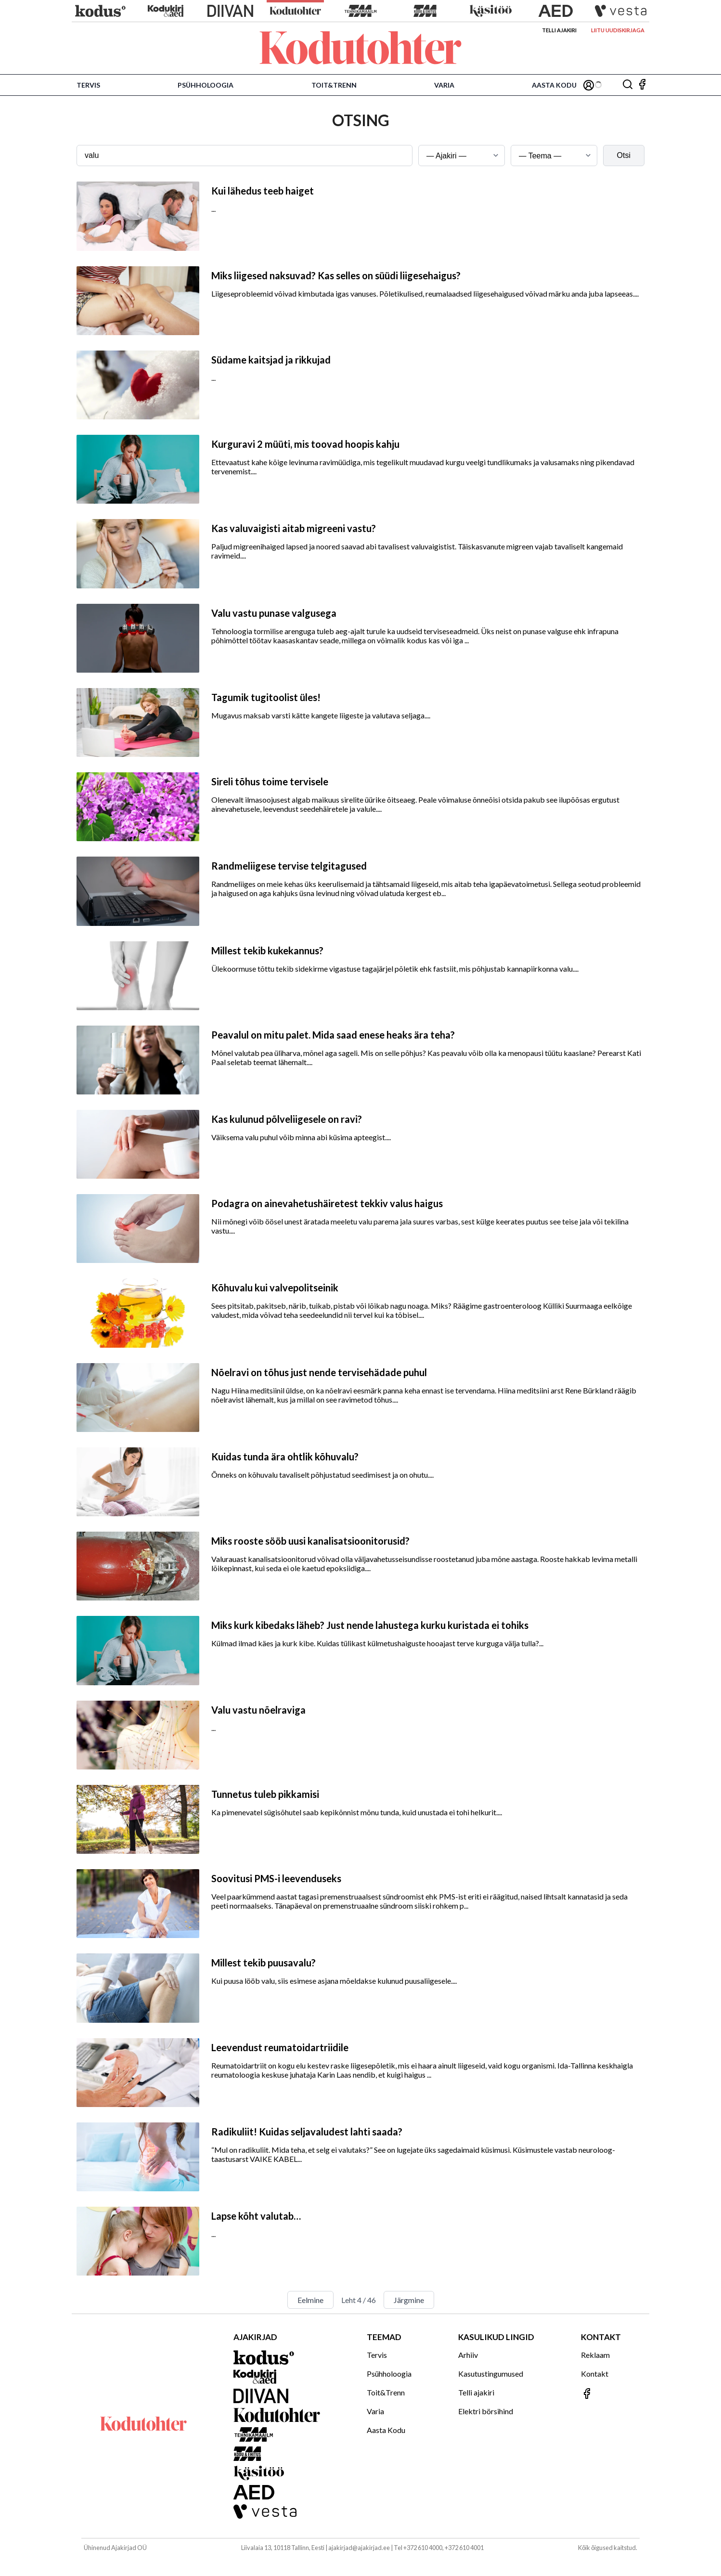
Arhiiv (468, 2354)
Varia (444, 85)
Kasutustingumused (490, 2373)
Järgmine (409, 2299)
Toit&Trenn (334, 85)
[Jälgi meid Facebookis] (642, 84)
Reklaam (595, 2354)
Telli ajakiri (559, 30)
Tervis (88, 85)
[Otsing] (627, 84)
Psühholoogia (205, 85)
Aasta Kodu (554, 85)
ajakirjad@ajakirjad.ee (359, 2547)
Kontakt (594, 2373)
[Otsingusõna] (244, 155)
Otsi (624, 155)
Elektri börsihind (485, 2411)
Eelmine (310, 2299)
